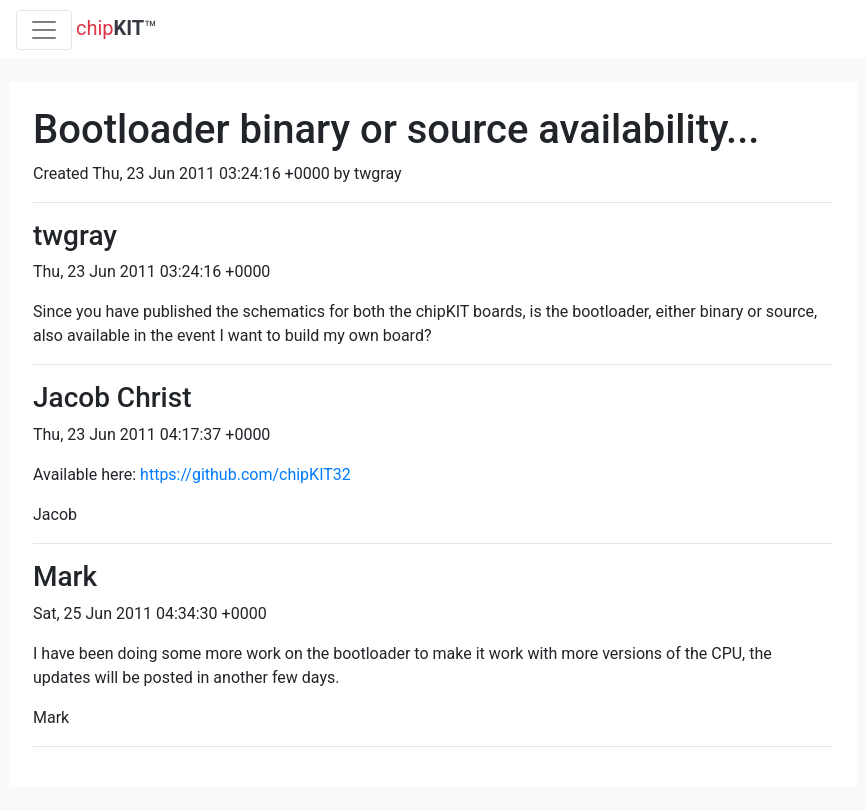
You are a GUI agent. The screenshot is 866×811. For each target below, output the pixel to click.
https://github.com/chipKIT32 (245, 474)
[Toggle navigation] (44, 30)
